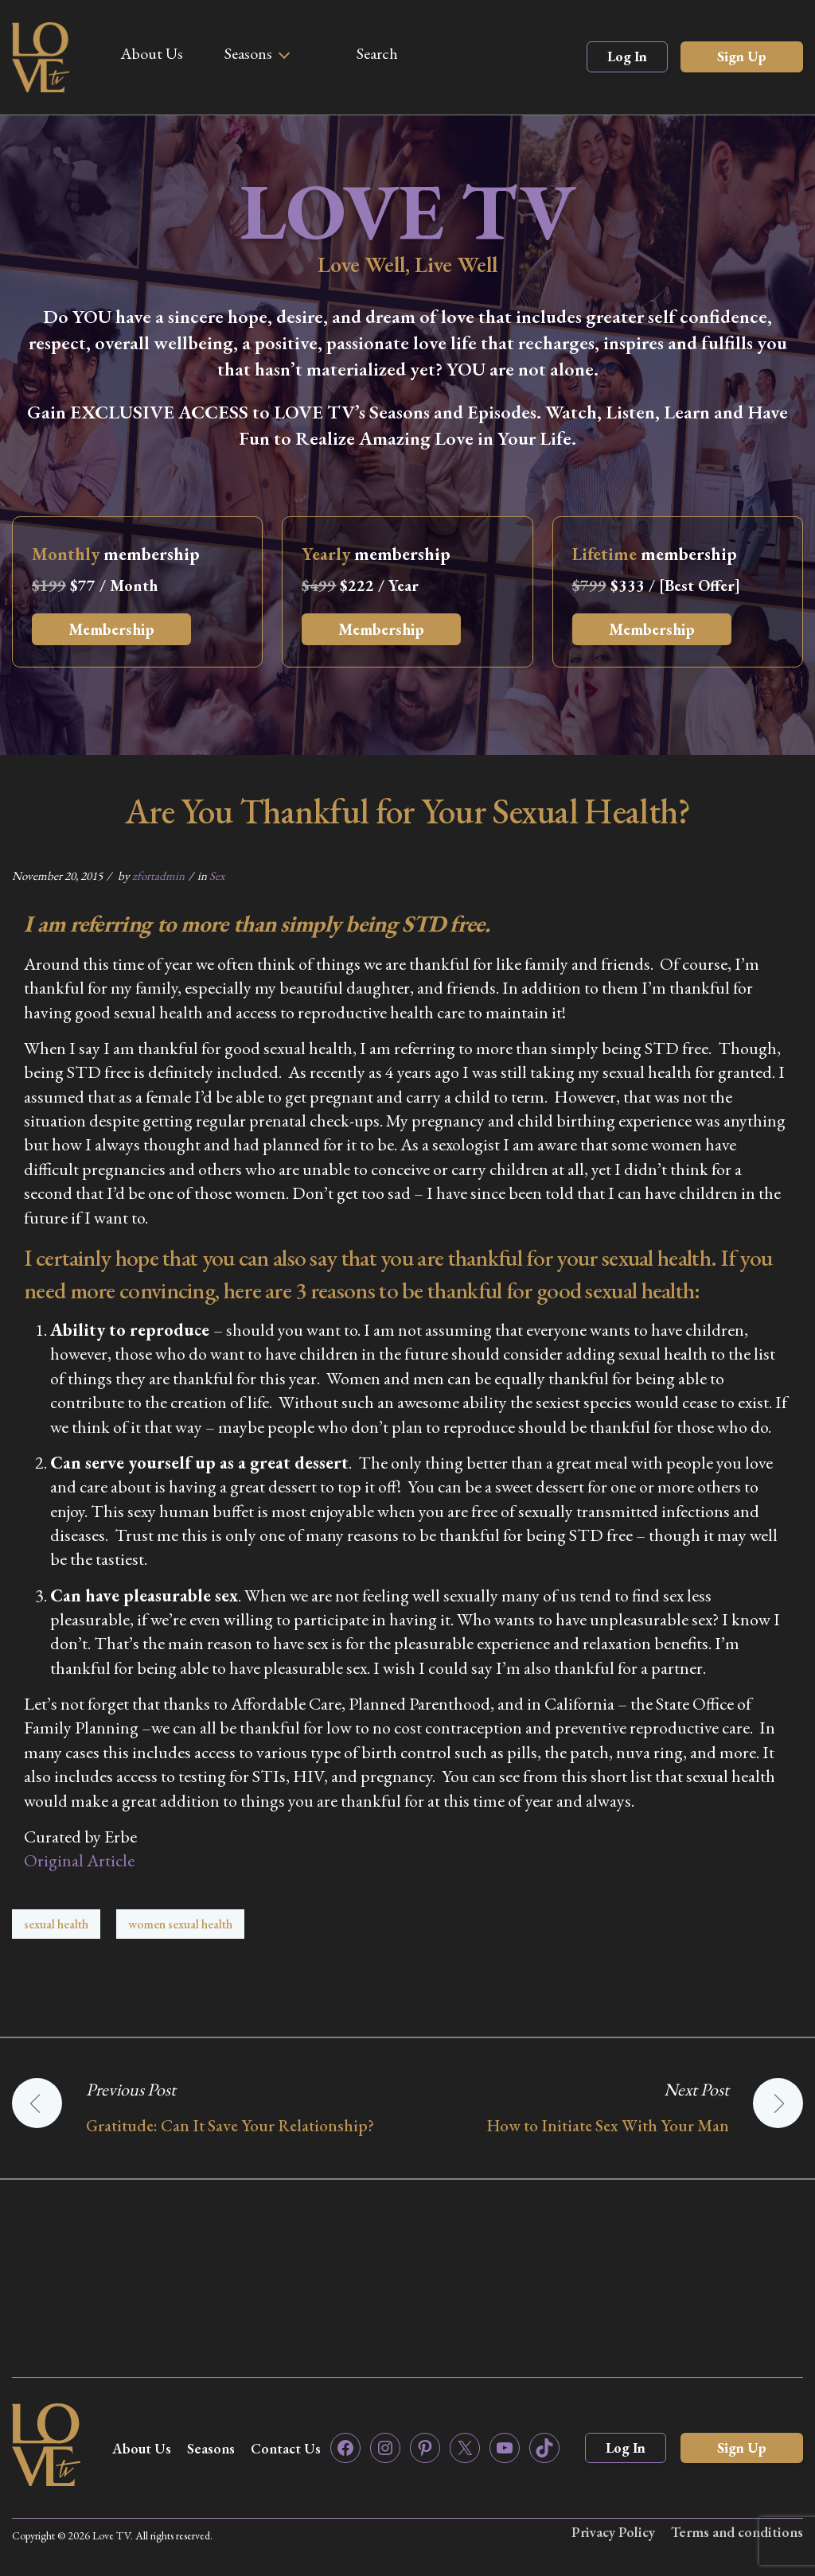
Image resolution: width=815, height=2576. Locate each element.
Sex (216, 875)
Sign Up (741, 56)
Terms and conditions (736, 2532)
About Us (151, 53)
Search (377, 53)
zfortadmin (158, 875)
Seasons (248, 53)
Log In (627, 56)
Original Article (79, 1860)
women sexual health (180, 1924)
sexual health (56, 1924)
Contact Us (286, 2448)
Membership (111, 629)
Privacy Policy (612, 2532)
